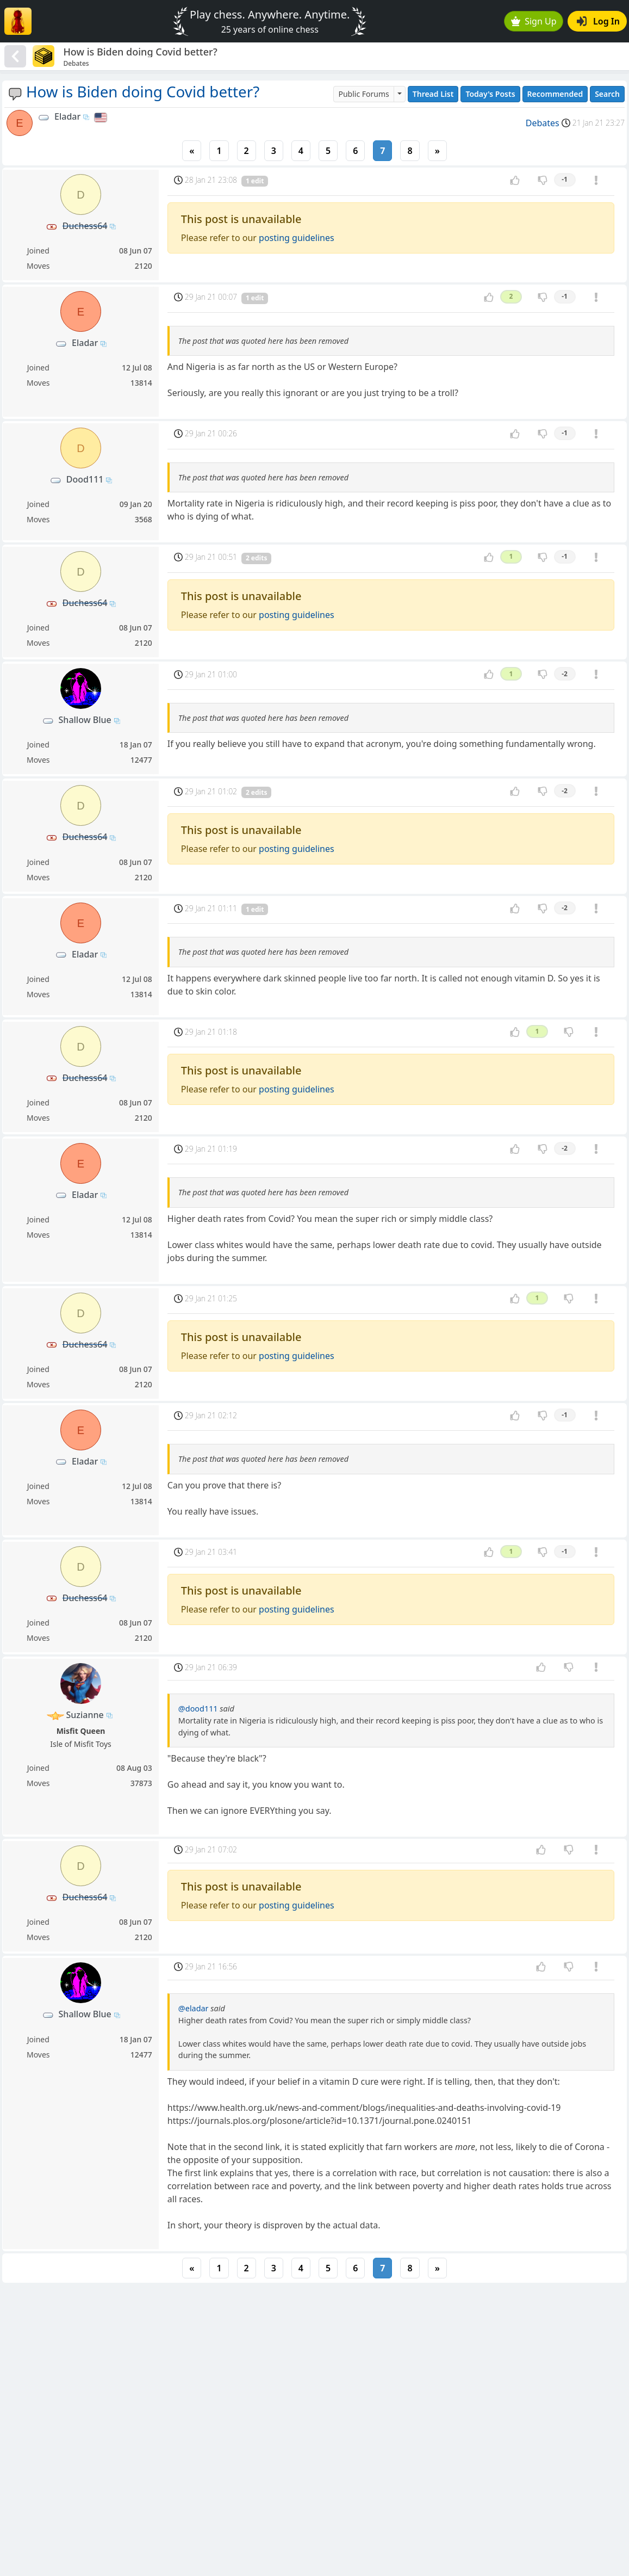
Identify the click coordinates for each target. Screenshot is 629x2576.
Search (607, 94)
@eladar (193, 2008)
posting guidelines (296, 238)
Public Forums (363, 94)
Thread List (433, 94)
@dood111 (198, 1708)
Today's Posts (490, 94)
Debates (542, 123)
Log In (598, 21)
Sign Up (534, 21)
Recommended (555, 94)
